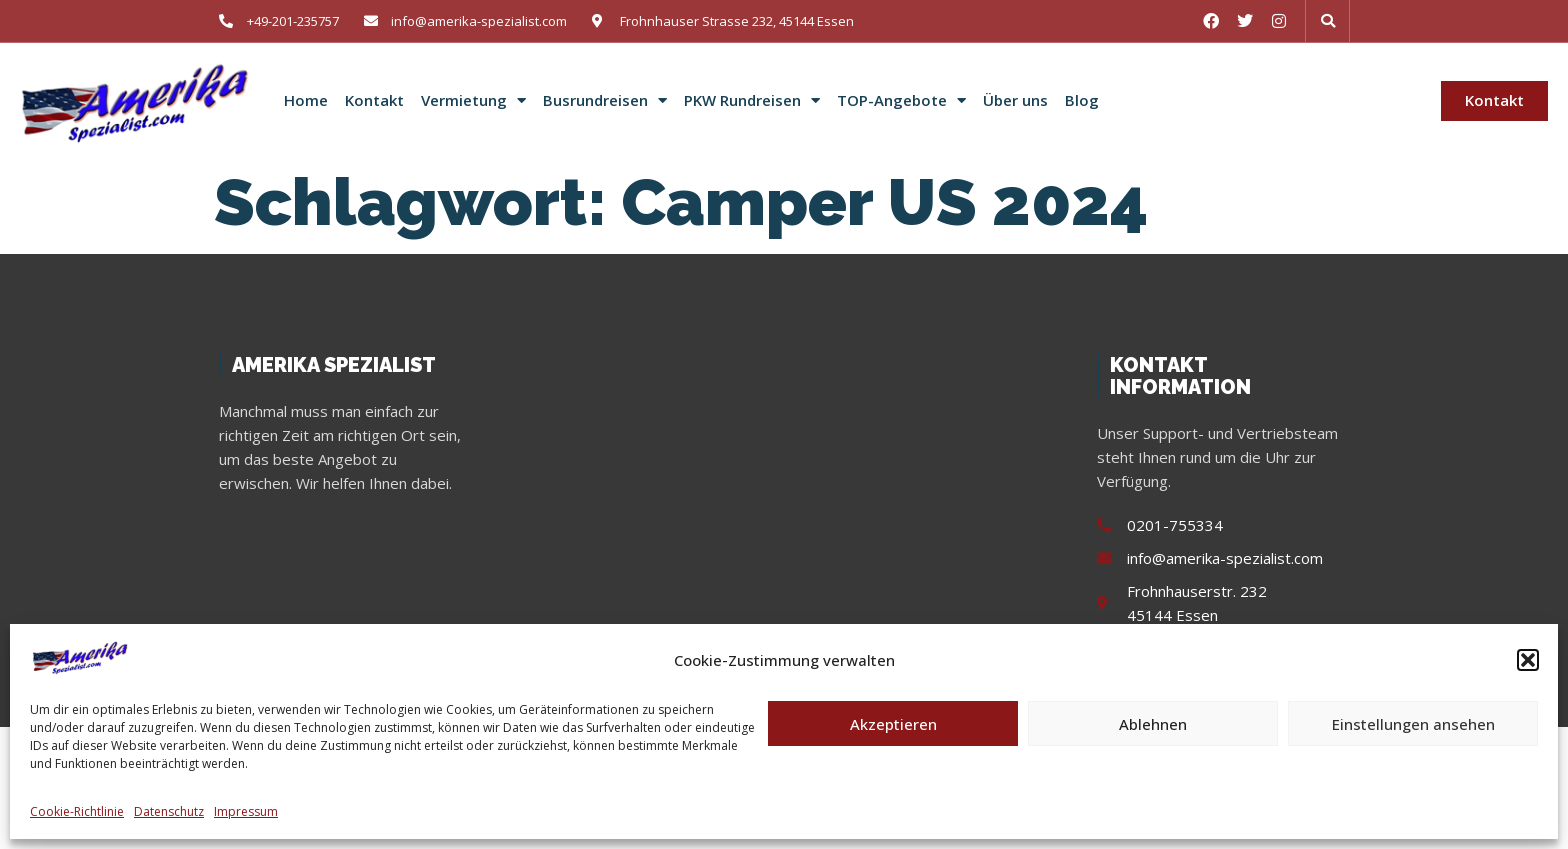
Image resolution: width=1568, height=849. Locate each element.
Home (306, 100)
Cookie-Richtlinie (77, 811)
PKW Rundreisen (752, 101)
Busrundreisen (605, 101)
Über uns (1015, 100)
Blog (1082, 100)
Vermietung (473, 101)
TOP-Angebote (901, 101)
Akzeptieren (893, 724)
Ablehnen (1153, 724)
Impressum (246, 811)
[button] (1528, 660)
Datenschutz (169, 811)
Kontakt (374, 100)
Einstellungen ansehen (1413, 724)
